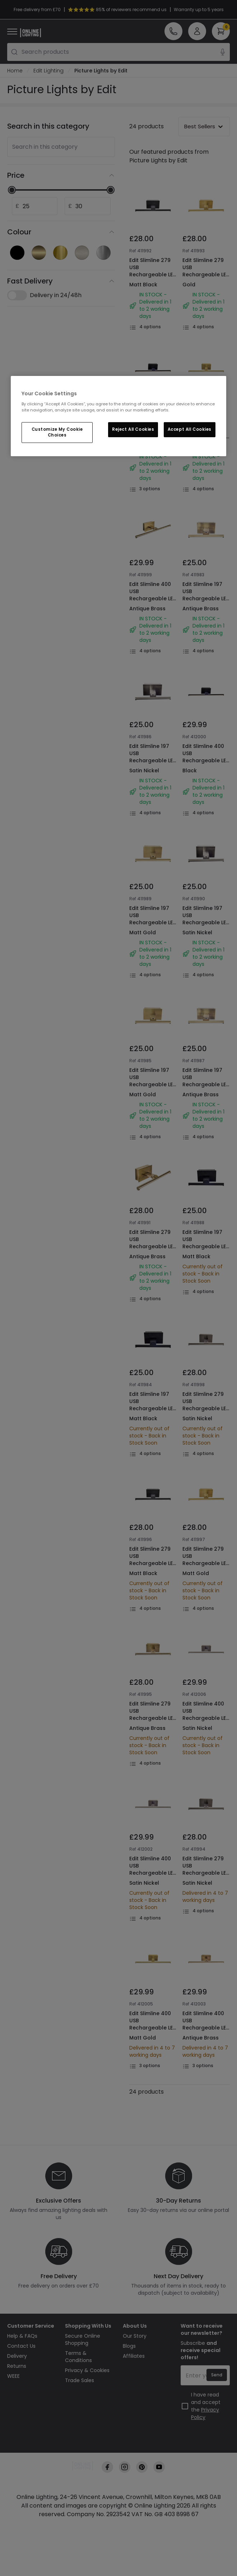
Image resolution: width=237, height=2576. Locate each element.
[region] (118, 416)
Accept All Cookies (190, 429)
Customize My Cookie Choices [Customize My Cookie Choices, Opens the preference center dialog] (57, 432)
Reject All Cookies (133, 429)
